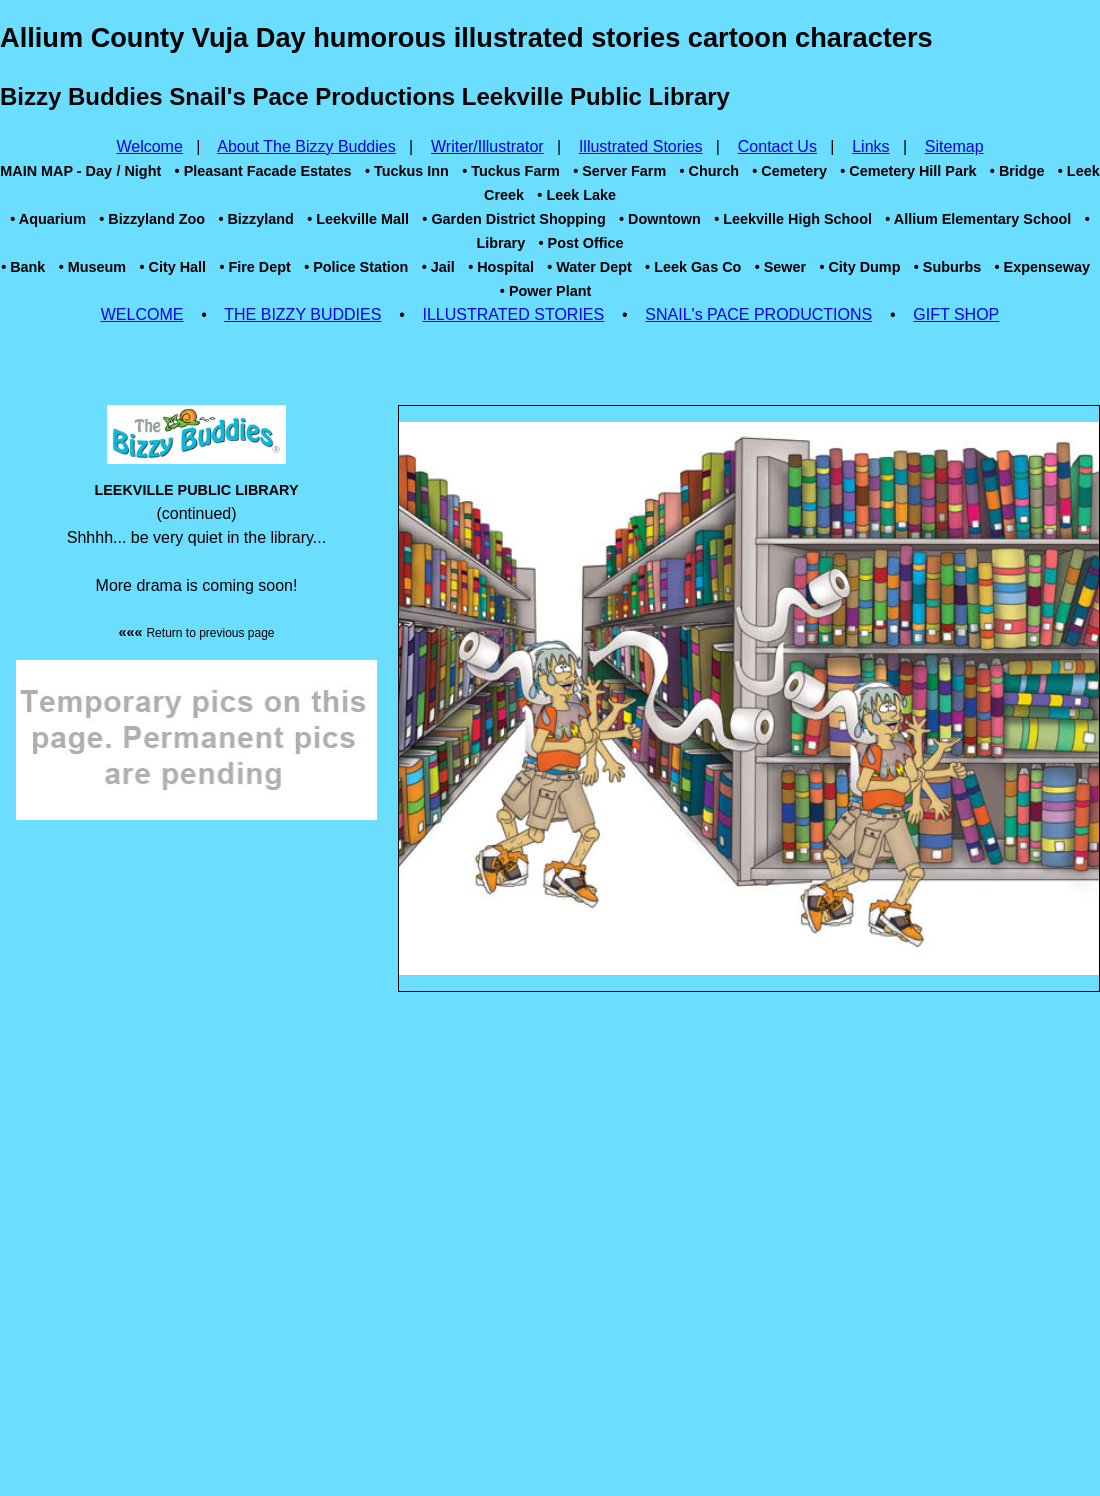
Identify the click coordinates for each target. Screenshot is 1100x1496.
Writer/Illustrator (487, 146)
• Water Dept (589, 267)
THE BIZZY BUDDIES (302, 314)
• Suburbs (947, 267)
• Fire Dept (254, 267)
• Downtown (660, 219)
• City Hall (172, 267)
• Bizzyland (255, 219)
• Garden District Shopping (513, 219)
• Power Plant (545, 291)
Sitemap (954, 146)
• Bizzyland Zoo (152, 219)
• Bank (23, 267)
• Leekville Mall (358, 219)
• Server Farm (619, 171)
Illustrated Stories (641, 146)
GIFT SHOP (956, 314)
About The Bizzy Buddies (306, 146)
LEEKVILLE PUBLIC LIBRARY (196, 490)
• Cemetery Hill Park (908, 171)
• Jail (438, 267)
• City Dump (859, 267)
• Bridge (1017, 171)
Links (870, 146)
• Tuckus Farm (511, 171)
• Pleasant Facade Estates (263, 171)
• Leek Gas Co (693, 267)
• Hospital (501, 267)
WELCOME (142, 314)
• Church (709, 171)
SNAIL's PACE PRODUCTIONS (758, 314)
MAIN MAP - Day (56, 171)
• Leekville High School (793, 219)
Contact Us (777, 146)
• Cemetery (789, 171)
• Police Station (356, 267)
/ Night (138, 171)
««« (196, 632)
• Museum (92, 267)
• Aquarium (48, 219)
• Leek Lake (576, 195)
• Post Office (581, 243)
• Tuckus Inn (407, 171)
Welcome (149, 146)
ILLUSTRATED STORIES (514, 314)
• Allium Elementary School (978, 219)
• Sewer (780, 267)
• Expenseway (1042, 267)
